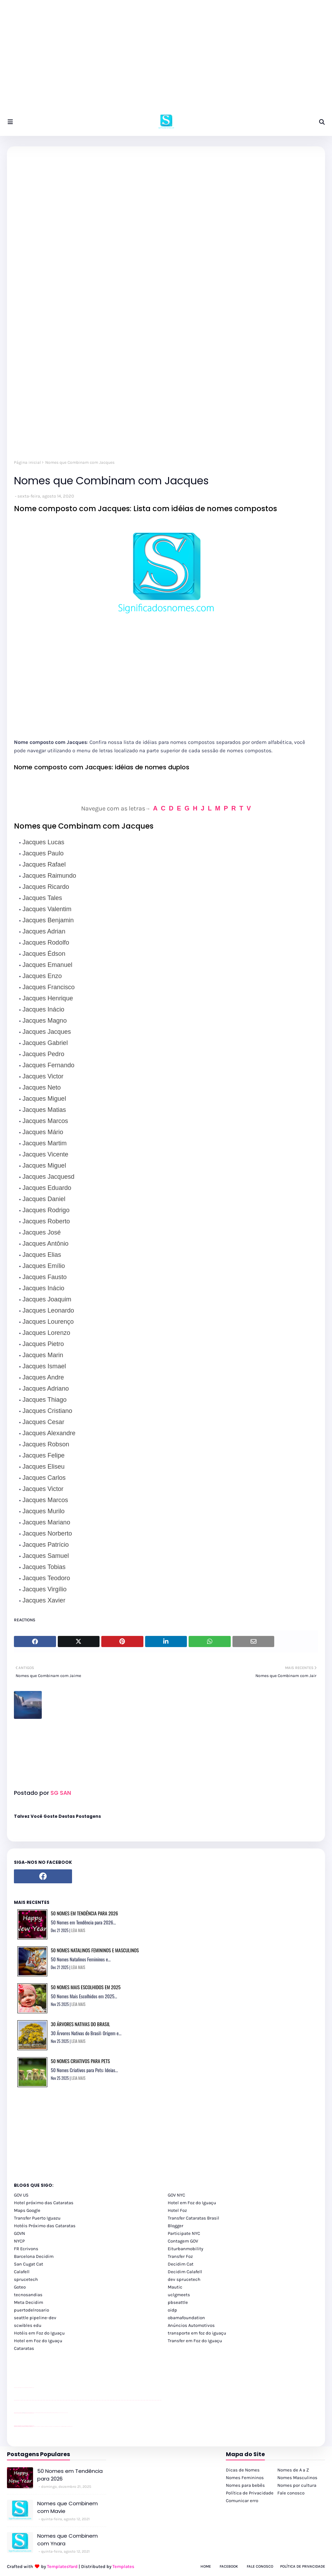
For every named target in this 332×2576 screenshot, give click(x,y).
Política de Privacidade (250, 2493)
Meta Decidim (28, 2302)
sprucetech (26, 2279)
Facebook (229, 2566)
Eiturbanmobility (185, 2248)
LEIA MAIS (78, 1930)
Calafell (22, 2271)
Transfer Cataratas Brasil (193, 2218)
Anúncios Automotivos (191, 2325)
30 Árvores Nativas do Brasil (80, 2024)
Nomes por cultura (296, 2485)
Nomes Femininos (245, 2477)
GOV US (21, 2195)
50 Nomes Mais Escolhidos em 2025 (85, 1987)
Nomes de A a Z (293, 2470)
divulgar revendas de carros (22, 2387)
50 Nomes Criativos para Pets (80, 2060)
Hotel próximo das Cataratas (43, 2202)
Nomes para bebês (245, 2485)
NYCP (19, 2241)
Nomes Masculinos (297, 2477)
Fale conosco (291, 2493)
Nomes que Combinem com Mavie (67, 2507)
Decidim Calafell (185, 2271)
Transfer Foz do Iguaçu (50, 2426)
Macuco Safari (60, 2426)
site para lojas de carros (16, 2387)
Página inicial (27, 462)
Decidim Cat (180, 2264)
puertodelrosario (31, 2310)
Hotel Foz (177, 2210)
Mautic (175, 2287)
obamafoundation (186, 2317)
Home (205, 2566)
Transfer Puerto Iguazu (37, 2218)
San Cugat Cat (28, 2264)
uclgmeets (179, 2294)
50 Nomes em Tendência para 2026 (84, 1913)
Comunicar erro (242, 2500)
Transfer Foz (180, 2256)
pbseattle (178, 2302)
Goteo (20, 2287)
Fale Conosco (260, 2566)
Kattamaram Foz (63, 2426)
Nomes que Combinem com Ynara (67, 2539)
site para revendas (32, 2387)
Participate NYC (184, 2233)
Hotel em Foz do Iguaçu (192, 2202)
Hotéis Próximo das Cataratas (45, 2225)
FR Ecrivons (26, 2248)
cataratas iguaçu (35, 2426)
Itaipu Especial (66, 2426)
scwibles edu (27, 2325)
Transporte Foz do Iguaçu (56, 2426)
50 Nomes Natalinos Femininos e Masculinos (95, 1950)
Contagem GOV (183, 2241)
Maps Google (27, 2210)
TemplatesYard (62, 2566)
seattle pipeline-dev (35, 2317)
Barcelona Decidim (34, 2256)
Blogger (175, 2225)
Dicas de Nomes (243, 2470)
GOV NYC (176, 2195)
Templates (123, 2566)
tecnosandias (28, 2294)
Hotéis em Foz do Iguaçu (39, 2333)
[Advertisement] (166, 59)
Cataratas (24, 2348)
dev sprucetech (184, 2279)
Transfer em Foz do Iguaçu (195, 2340)
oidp (172, 2310)
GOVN (19, 2233)
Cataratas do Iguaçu (70, 2426)
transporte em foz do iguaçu (197, 2333)
